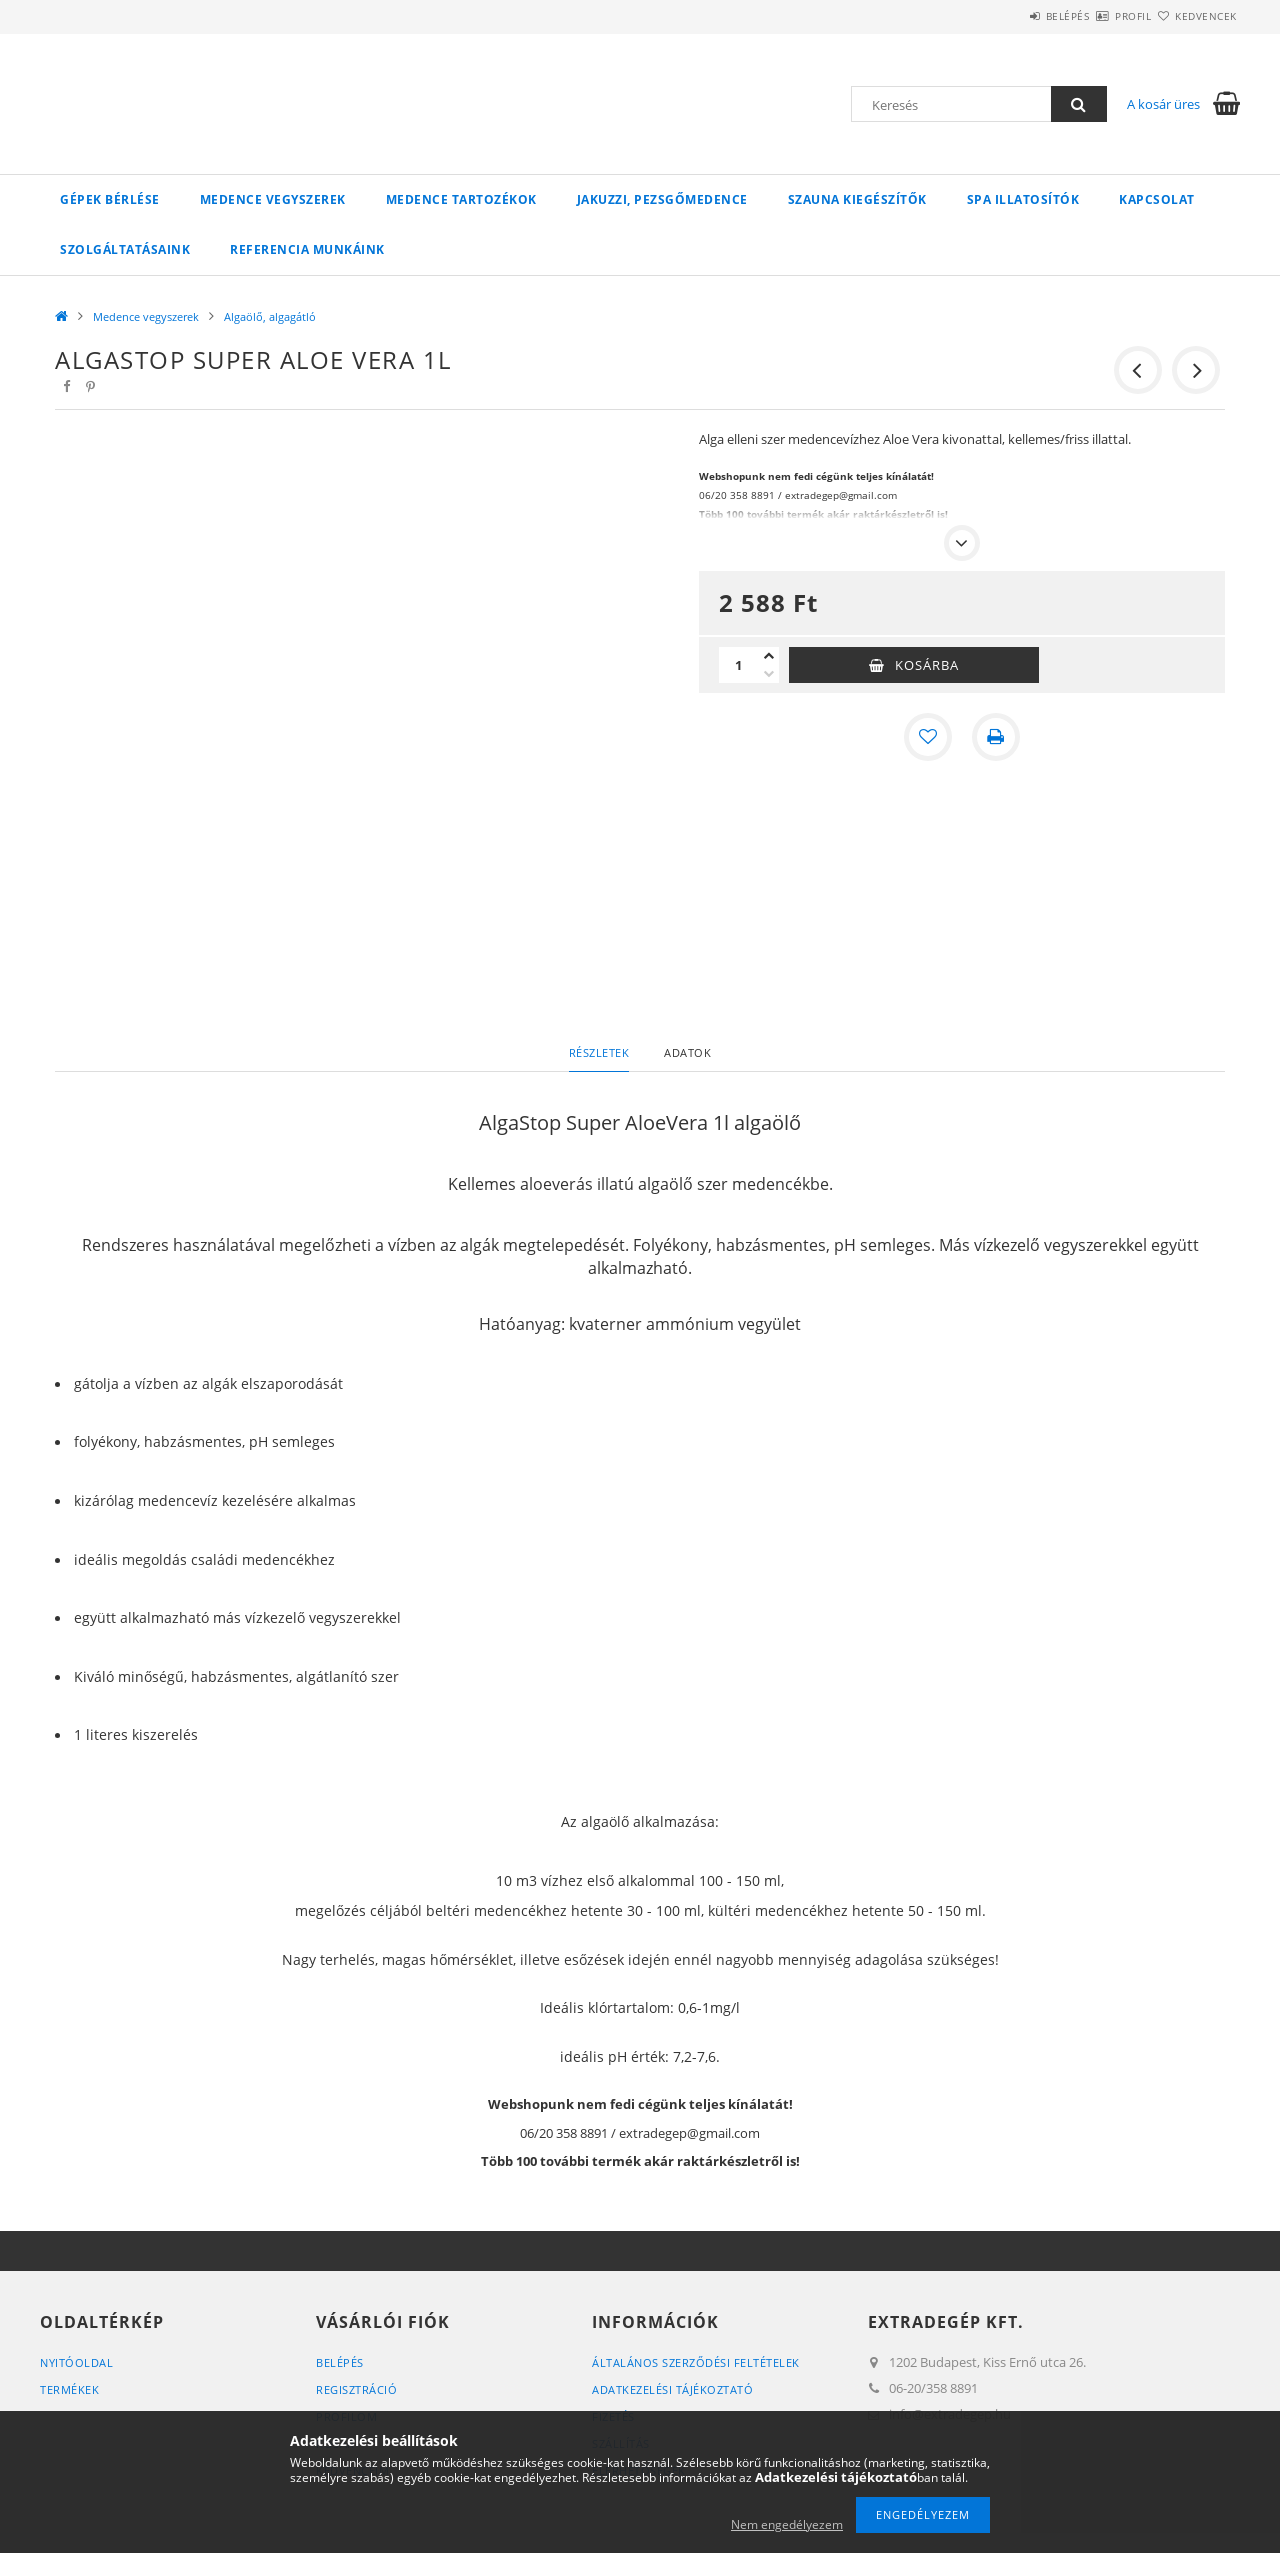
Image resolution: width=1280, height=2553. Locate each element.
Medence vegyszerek (273, 199)
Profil (1098, 16)
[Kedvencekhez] (928, 737)
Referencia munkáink (307, 249)
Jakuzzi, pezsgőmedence (662, 199)
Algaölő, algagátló (270, 316)
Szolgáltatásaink (125, 249)
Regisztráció (356, 2389)
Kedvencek (1195, 16)
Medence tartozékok (461, 199)
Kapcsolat (1157, 199)
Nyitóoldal (76, 2362)
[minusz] (769, 674)
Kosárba (927, 665)
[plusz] (769, 656)
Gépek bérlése (110, 199)
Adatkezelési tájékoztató (672, 2389)
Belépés (1009, 16)
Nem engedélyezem (787, 2524)
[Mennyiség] (739, 665)
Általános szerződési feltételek (696, 2362)
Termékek (69, 2389)
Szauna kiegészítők (857, 199)
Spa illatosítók (1023, 199)
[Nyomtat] (996, 737)
